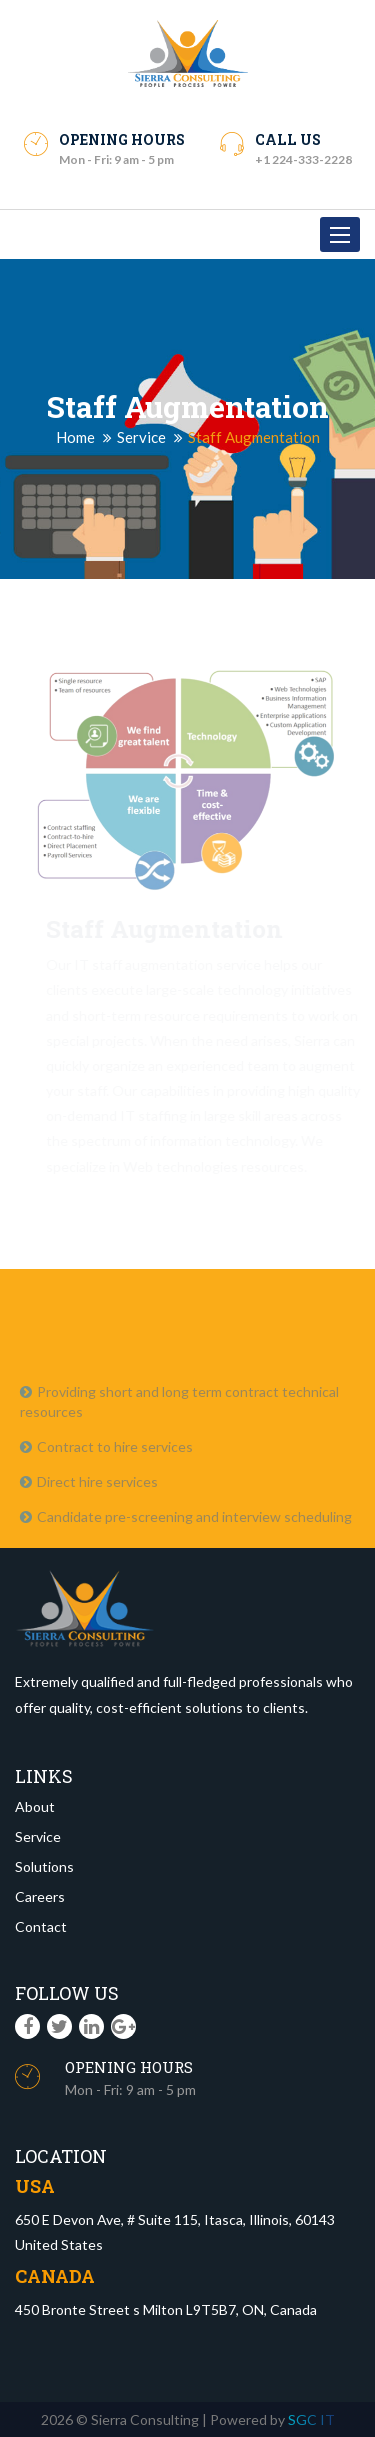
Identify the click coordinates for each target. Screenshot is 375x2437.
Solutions (44, 1866)
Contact (41, 1926)
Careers (40, 1896)
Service (141, 437)
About (35, 1806)
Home (75, 437)
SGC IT (311, 2419)
